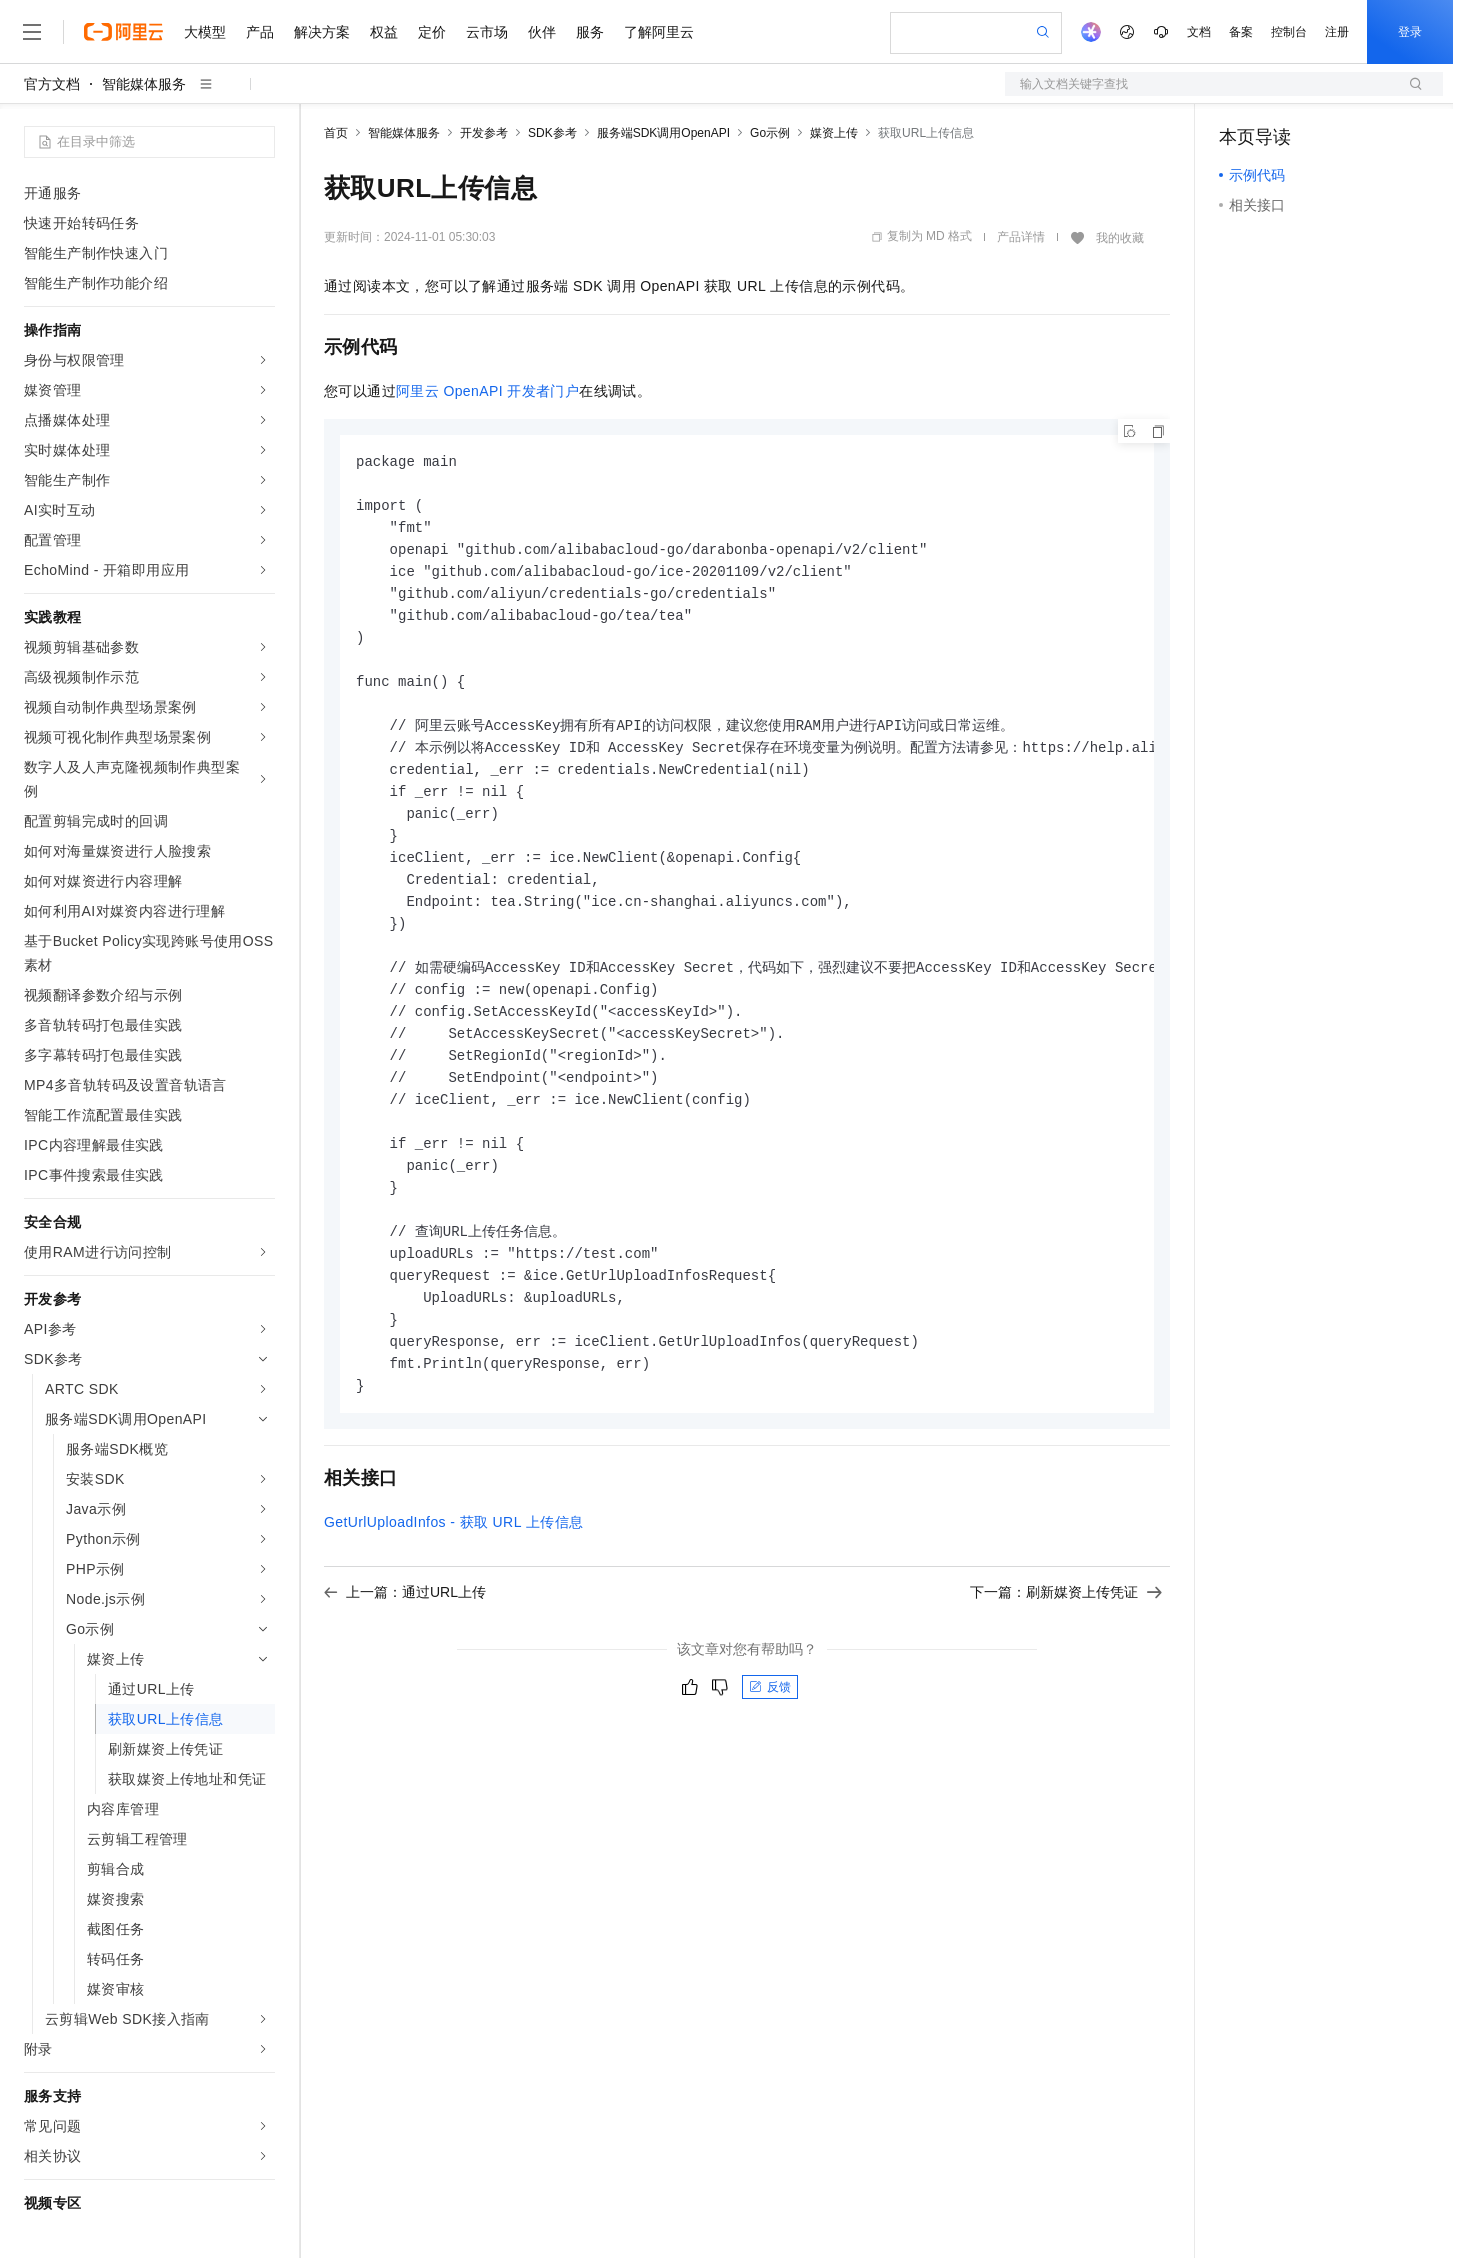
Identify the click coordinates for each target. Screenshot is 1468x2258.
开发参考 (484, 133)
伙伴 (542, 32)
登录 (1410, 32)
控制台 (1289, 32)
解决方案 (322, 32)
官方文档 (52, 84)
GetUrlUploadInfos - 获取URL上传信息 (454, 1565)
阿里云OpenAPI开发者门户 (487, 391)
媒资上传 (834, 133)
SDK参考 (552, 133)
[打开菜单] (32, 32)
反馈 (770, 1730)
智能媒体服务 (144, 84)
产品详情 (1021, 237)
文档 (1199, 32)
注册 (1337, 32)
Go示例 (770, 133)
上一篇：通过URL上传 (405, 1635)
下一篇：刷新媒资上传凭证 (1066, 1635)
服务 (590, 32)
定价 (432, 32)
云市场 (487, 32)
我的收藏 (1120, 238)
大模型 (205, 32)
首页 (336, 133)
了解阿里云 (659, 32)
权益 (384, 32)
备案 (1241, 32)
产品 (260, 32)
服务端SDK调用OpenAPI (663, 133)
